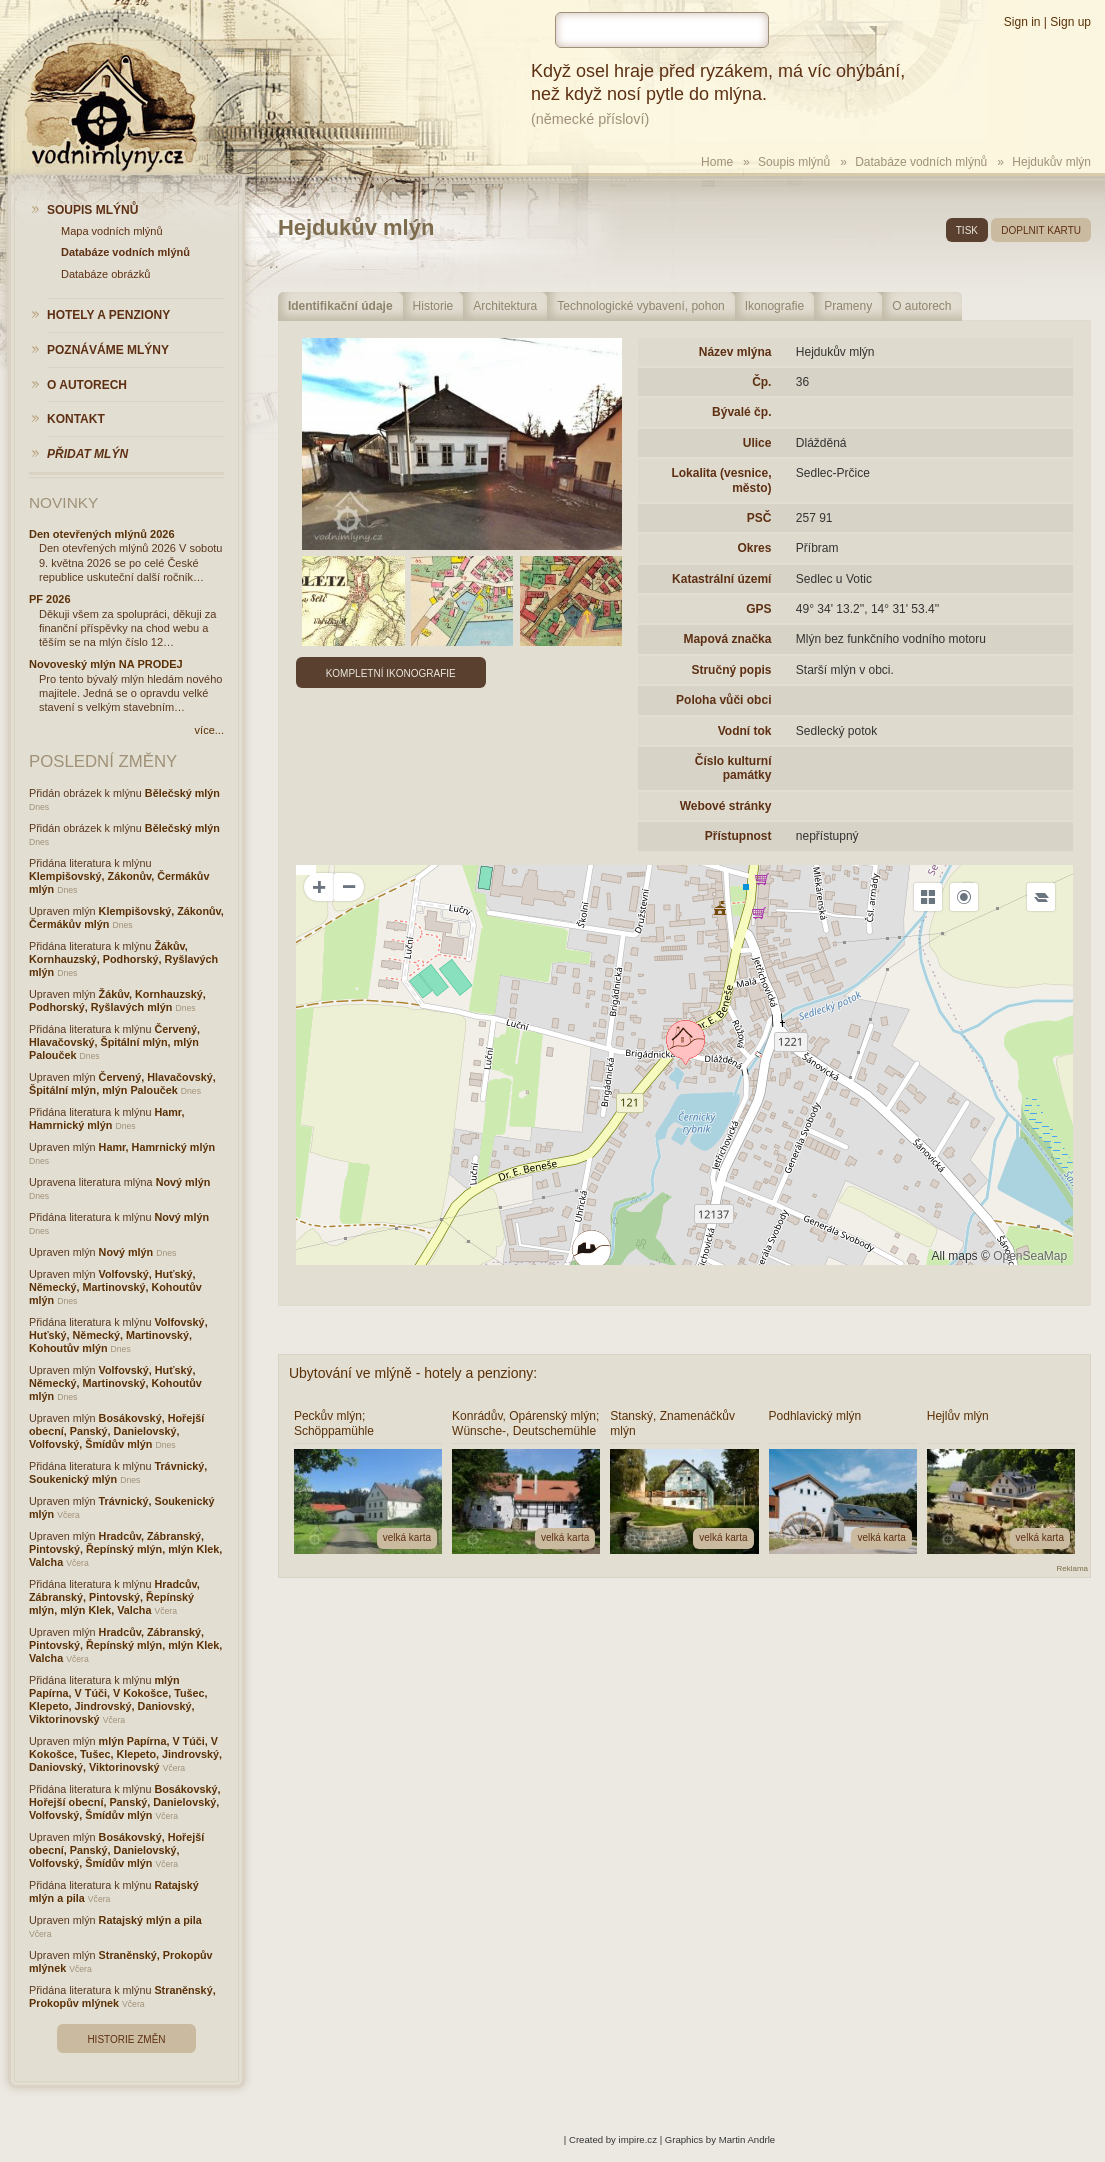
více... (209, 730)
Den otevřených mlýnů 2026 (102, 534)
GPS (758, 609)
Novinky (63, 502)
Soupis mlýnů (794, 162)
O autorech (921, 306)
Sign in (1022, 22)
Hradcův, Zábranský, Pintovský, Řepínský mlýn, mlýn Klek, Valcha (125, 1549)
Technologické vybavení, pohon (640, 306)
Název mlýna (735, 352)
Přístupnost (738, 836)
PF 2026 (50, 599)
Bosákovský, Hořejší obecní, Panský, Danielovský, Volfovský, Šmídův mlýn (116, 1431)
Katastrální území (721, 579)
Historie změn (126, 2039)
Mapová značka (727, 639)
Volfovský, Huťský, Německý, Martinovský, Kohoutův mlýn (115, 1287)
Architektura (505, 306)
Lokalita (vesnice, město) (721, 480)
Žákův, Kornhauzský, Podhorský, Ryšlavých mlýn (123, 959)
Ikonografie (774, 306)
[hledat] (662, 30)
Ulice (757, 443)
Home (717, 162)
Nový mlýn (183, 1182)
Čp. (761, 382)
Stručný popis (731, 670)
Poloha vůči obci (723, 700)
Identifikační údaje (340, 306)
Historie (433, 306)
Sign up (1070, 22)
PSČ (759, 518)
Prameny (848, 306)
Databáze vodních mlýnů (921, 162)
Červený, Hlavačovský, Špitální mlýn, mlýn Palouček (114, 1042)
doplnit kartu (1041, 230)
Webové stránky (726, 806)
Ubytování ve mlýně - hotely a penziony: (413, 1373)
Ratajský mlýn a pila (150, 1920)
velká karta (407, 1537)
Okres (754, 548)
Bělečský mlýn (182, 793)
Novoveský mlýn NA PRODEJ (106, 664)
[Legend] (1041, 897)
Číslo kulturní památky (733, 768)
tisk (967, 230)
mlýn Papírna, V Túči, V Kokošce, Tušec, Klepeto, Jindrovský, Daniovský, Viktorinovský (118, 1699)
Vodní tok (745, 731)
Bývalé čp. (741, 412)
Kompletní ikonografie (391, 673)
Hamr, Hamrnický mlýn (106, 1118)
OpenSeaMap (1030, 1256)
